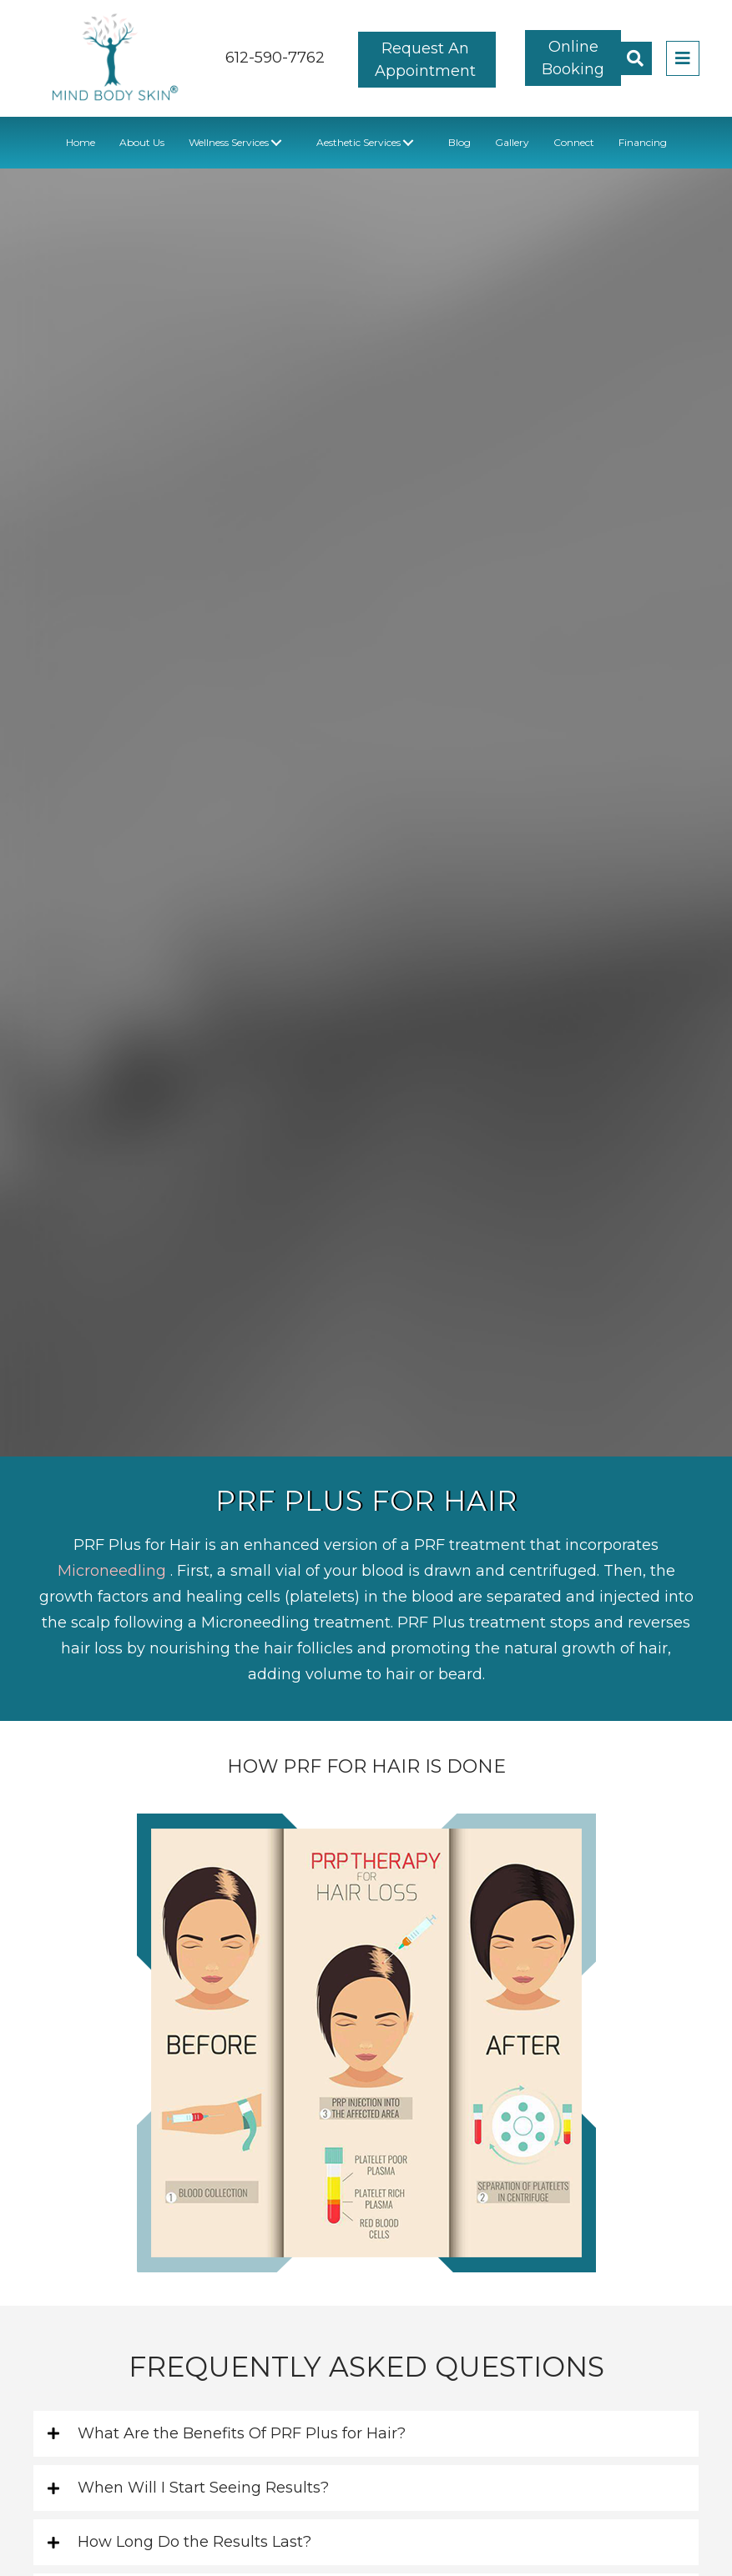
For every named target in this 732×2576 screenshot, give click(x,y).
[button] (427, 59)
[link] (80, 142)
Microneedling (114, 1571)
